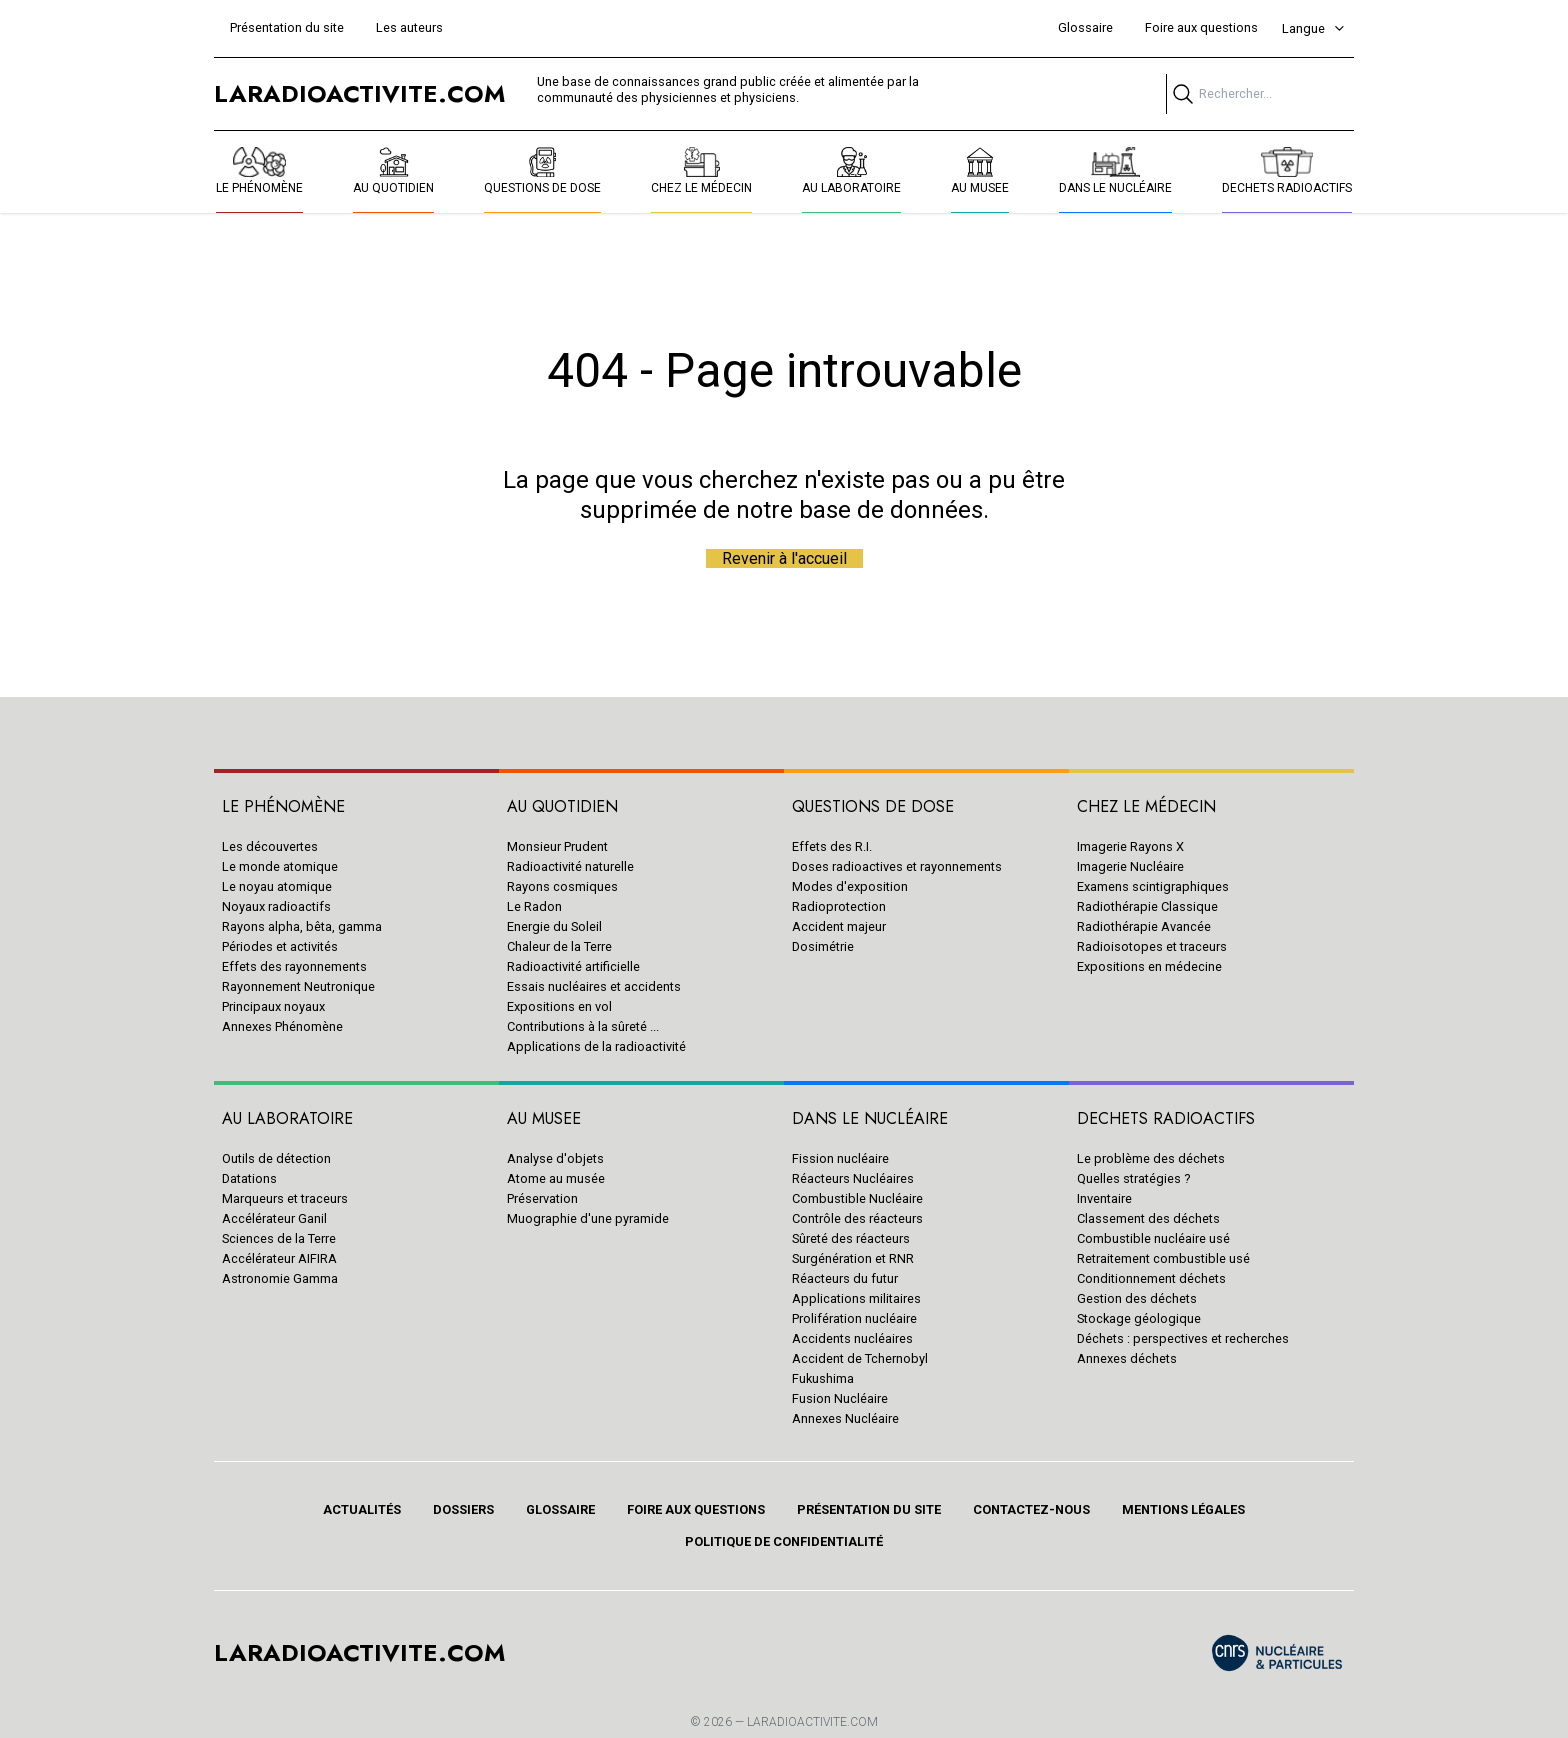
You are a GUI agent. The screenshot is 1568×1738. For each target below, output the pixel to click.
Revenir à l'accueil (784, 558)
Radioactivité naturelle (570, 866)
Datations (249, 1178)
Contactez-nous (1031, 1509)
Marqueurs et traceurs (285, 1198)
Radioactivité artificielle (573, 966)
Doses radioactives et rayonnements (897, 866)
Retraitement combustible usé (1163, 1258)
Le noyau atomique (277, 886)
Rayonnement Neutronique (298, 986)
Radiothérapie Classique (1147, 906)
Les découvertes (270, 846)
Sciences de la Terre (279, 1238)
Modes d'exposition (850, 886)
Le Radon (534, 906)
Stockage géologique (1139, 1318)
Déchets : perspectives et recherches (1183, 1338)
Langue (1314, 28)
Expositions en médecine (1149, 966)
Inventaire (1104, 1198)
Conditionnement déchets (1151, 1278)
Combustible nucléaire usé (1153, 1238)
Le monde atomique (280, 866)
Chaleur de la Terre (559, 946)
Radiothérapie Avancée (1144, 926)
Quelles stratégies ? (1133, 1178)
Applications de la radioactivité (596, 1046)
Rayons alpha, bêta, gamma (302, 926)
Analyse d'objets (555, 1158)
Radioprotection (839, 906)
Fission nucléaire (840, 1158)
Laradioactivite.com (812, 1722)
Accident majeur (839, 926)
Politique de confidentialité (784, 1541)
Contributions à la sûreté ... (583, 1026)
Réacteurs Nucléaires (853, 1178)
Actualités (362, 1509)
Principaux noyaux (273, 1006)
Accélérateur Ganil (274, 1218)
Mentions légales (1183, 1509)
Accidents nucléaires (852, 1338)
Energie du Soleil (554, 926)
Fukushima (823, 1378)
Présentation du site (287, 27)
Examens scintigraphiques (1153, 886)
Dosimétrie (823, 946)
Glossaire (1085, 27)
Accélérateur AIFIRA (279, 1258)
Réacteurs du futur (845, 1278)
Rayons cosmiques (562, 886)
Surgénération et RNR (853, 1258)
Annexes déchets (1127, 1358)
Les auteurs (409, 27)
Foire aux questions (1201, 27)
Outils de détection (276, 1158)
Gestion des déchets (1137, 1298)
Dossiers (463, 1509)
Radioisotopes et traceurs (1152, 946)
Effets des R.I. (832, 846)
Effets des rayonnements (294, 966)
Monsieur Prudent (557, 846)
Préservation (542, 1198)
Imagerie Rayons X (1130, 846)
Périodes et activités (280, 946)
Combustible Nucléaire (857, 1198)
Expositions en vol (559, 1006)
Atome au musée (556, 1178)
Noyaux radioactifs (276, 906)
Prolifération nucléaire (854, 1318)
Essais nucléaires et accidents (594, 986)
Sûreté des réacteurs (851, 1238)
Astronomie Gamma (280, 1278)
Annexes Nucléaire (845, 1418)
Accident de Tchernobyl (860, 1358)
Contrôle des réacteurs (857, 1218)
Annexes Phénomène (282, 1026)
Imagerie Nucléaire (1130, 866)
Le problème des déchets (1151, 1158)
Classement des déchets (1148, 1218)
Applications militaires (856, 1298)
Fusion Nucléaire (840, 1398)
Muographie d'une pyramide (588, 1218)
